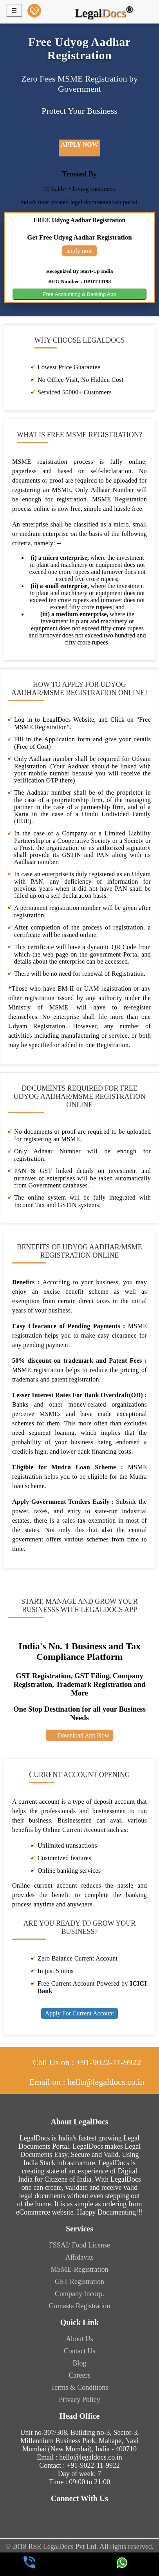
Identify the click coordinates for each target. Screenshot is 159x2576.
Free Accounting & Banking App (79, 294)
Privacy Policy (79, 2400)
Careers (79, 2375)
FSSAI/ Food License (79, 2245)
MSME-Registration (79, 2269)
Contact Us (80, 2351)
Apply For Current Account (79, 2013)
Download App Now (79, 1735)
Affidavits (79, 2257)
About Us (79, 2339)
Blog (79, 2363)
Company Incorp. (79, 2294)
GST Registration (79, 2282)
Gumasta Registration (79, 2306)
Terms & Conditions (79, 2387)
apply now (79, 144)
